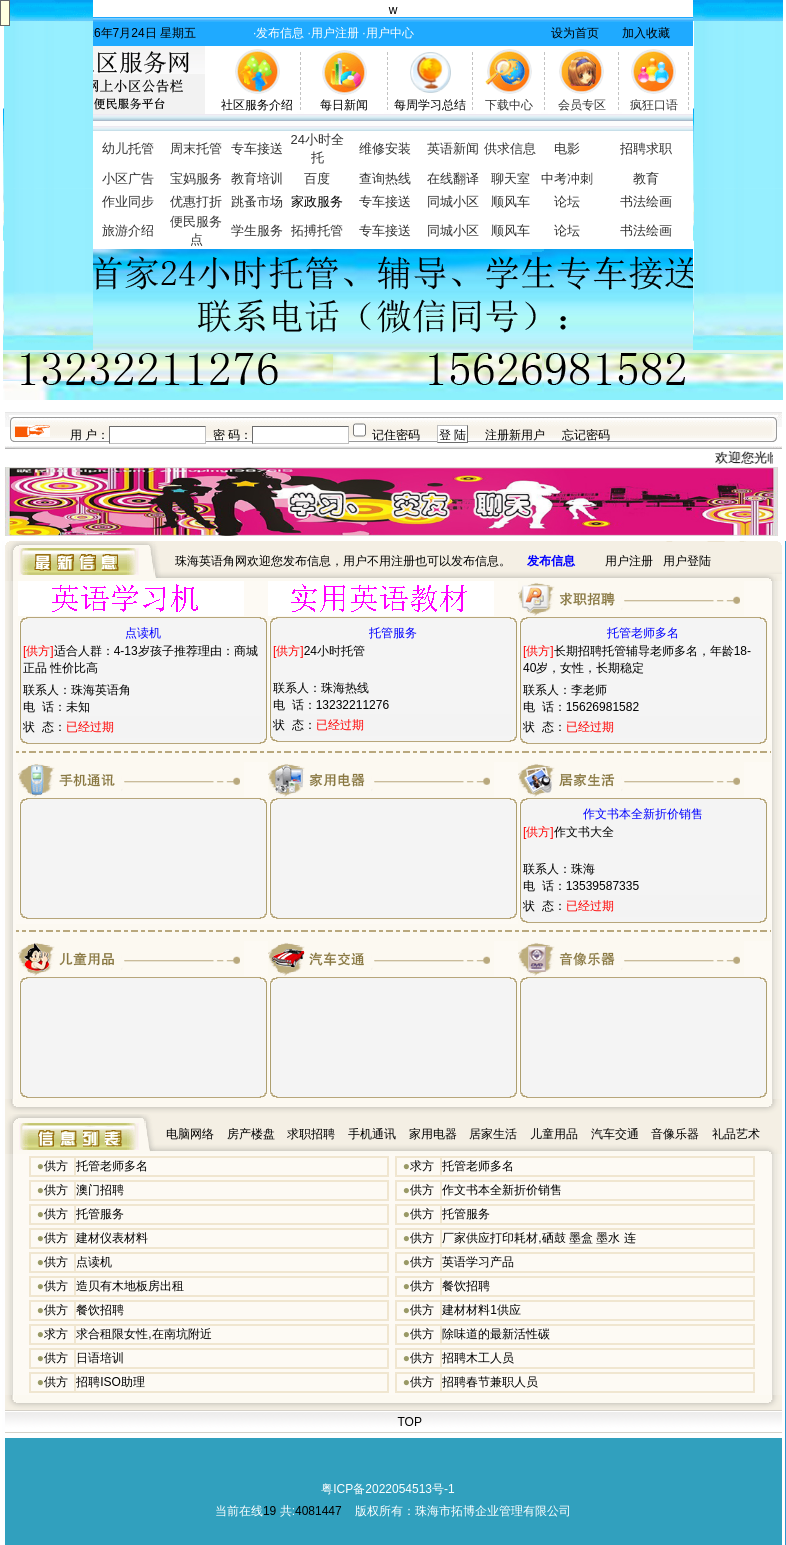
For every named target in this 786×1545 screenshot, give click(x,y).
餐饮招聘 (466, 1286)
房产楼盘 (251, 1134)
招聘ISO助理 (110, 1382)
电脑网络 (190, 1134)
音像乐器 (675, 1134)
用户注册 (629, 561)
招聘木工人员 (478, 1358)
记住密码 (396, 435)
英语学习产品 (478, 1262)
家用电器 (433, 1134)
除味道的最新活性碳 (496, 1334)
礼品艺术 (736, 1134)
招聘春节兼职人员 (490, 1382)
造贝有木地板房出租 (130, 1286)
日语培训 (100, 1358)
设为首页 (575, 33)
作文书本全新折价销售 (502, 1190)
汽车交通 (615, 1134)
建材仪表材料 (112, 1238)
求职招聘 (311, 1134)
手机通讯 (372, 1134)
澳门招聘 (100, 1190)
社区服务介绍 (257, 105)
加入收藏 (646, 33)
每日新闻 (344, 105)
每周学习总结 (430, 105)
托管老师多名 (112, 1166)
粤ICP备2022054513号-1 (387, 1489)
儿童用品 (554, 1134)
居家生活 (493, 1134)
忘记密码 (586, 435)
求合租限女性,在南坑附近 (143, 1334)
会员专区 (582, 105)
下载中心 (509, 105)
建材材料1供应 (481, 1310)
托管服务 (100, 1214)
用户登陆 (687, 561)
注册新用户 (515, 435)
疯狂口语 (654, 105)
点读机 (94, 1262)
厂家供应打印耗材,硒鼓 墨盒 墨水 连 (538, 1238)
